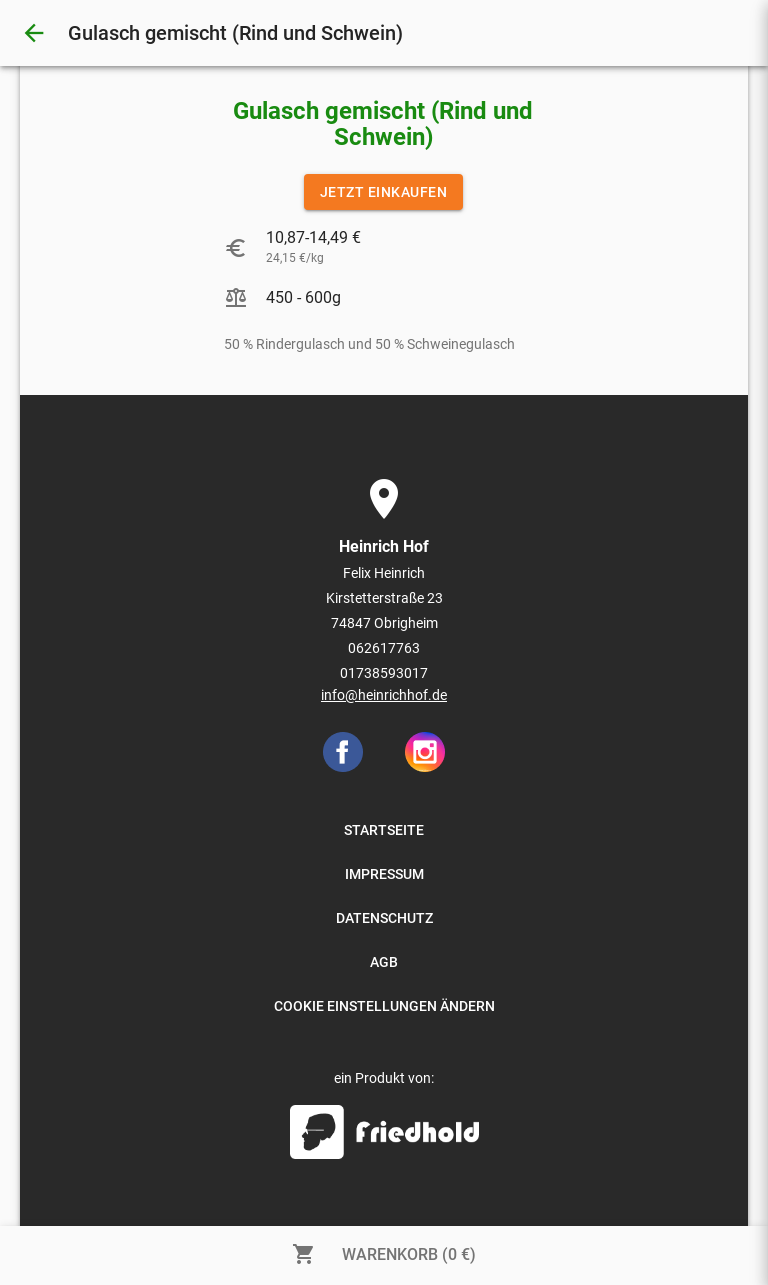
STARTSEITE (384, 830)
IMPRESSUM (384, 874)
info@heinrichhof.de (384, 695)
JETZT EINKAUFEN (384, 192)
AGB (384, 962)
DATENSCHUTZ (384, 918)
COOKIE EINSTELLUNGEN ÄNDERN (384, 1006)
